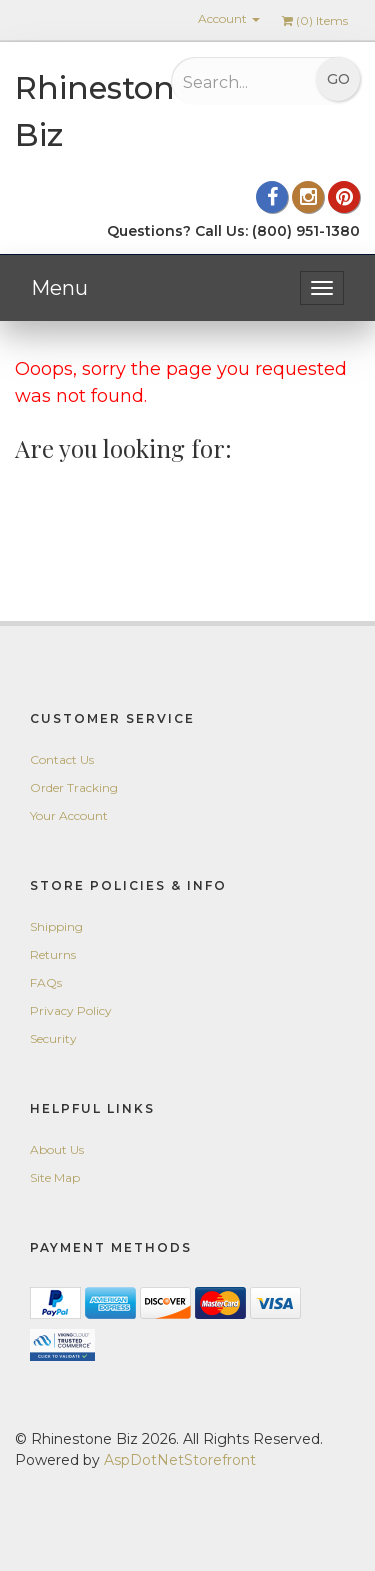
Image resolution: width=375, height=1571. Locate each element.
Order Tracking (74, 787)
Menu (59, 288)
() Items (315, 20)
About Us (57, 1149)
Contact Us (62, 759)
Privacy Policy (71, 1010)
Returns (53, 954)
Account (229, 18)
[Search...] (237, 82)
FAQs (46, 982)
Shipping (56, 926)
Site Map (55, 1177)
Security (53, 1038)
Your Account (69, 815)
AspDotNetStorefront (180, 1460)
